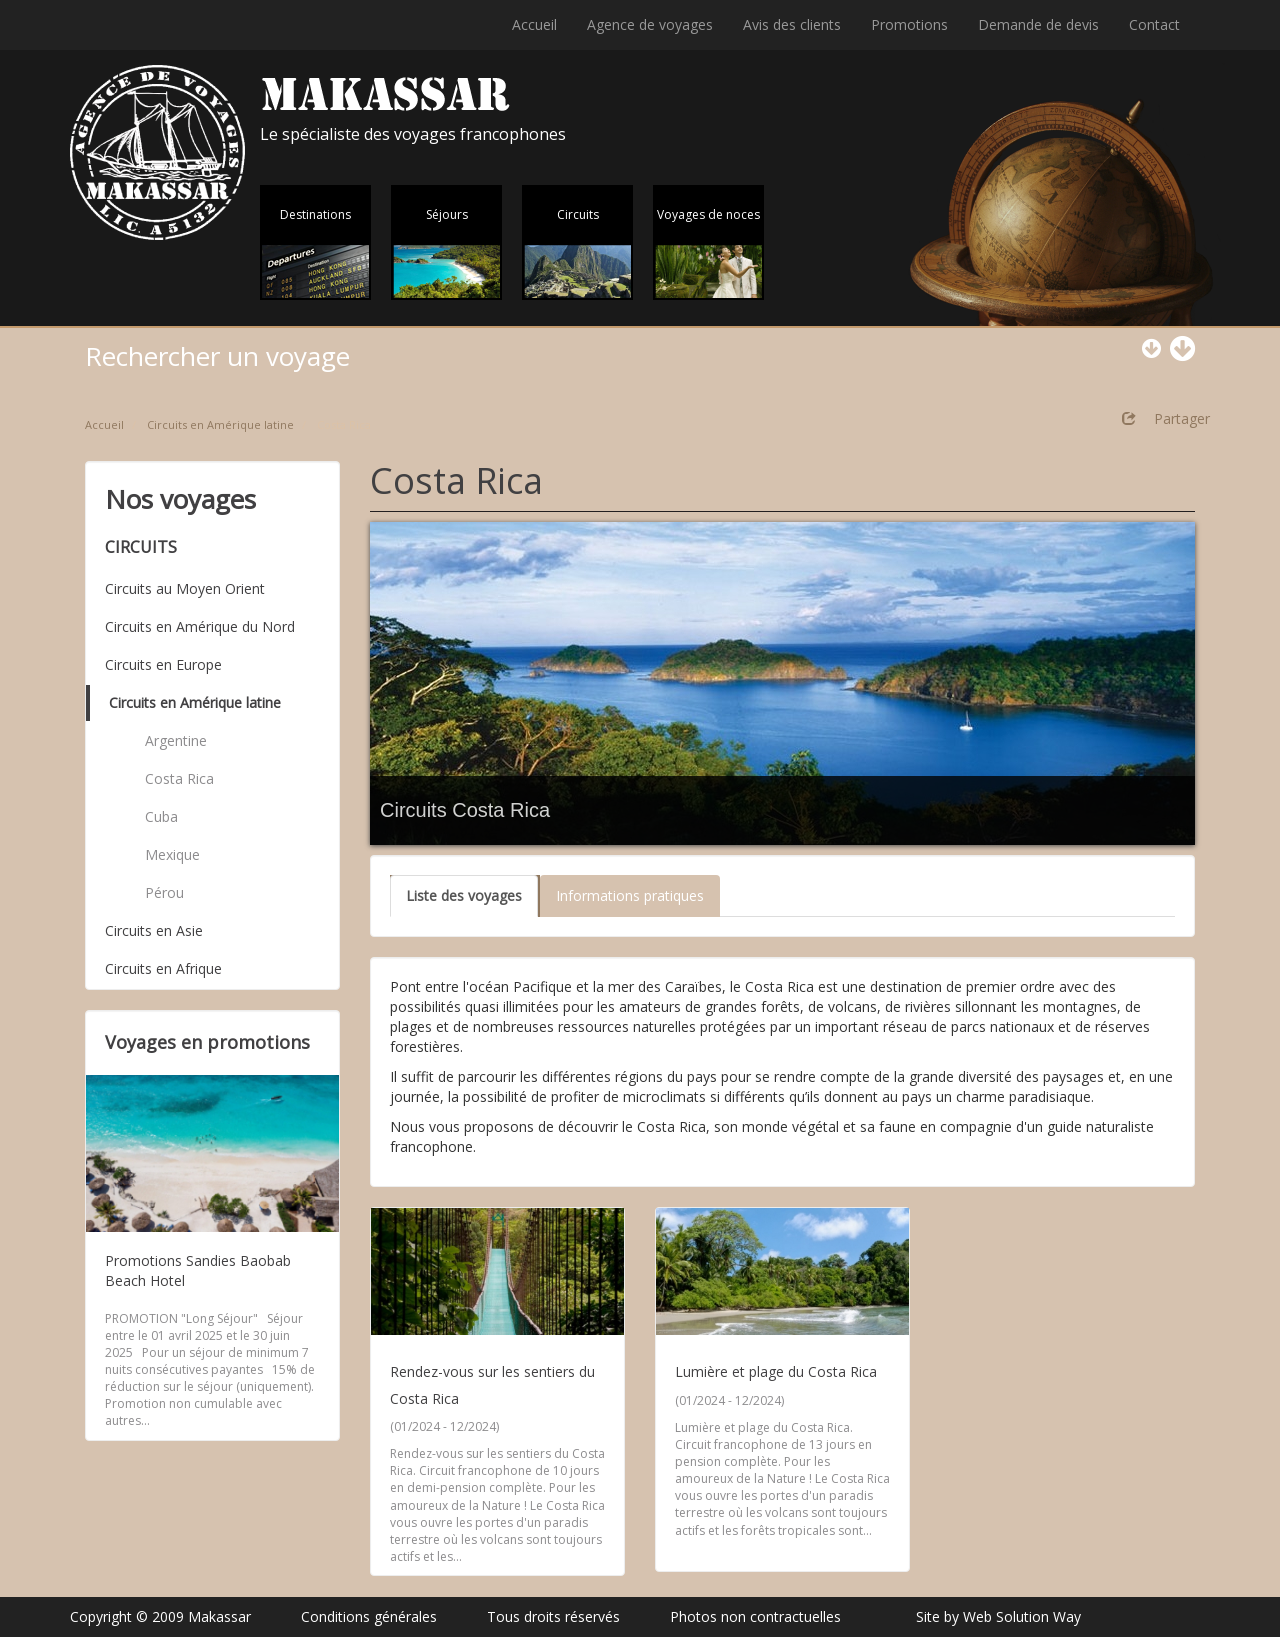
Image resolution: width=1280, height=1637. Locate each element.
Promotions (909, 24)
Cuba (161, 816)
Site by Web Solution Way (998, 1616)
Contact (1154, 24)
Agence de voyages (650, 24)
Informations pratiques (630, 895)
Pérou (164, 892)
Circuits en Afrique (163, 968)
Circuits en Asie (154, 930)
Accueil (534, 24)
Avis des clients (792, 24)
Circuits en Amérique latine (220, 424)
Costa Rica (179, 778)
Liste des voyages (464, 895)
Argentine (176, 740)
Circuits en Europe (163, 664)
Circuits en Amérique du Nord (200, 626)
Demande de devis (1038, 24)
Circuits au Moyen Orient (185, 588)
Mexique (172, 854)
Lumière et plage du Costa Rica (776, 1371)
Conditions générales (369, 1616)
